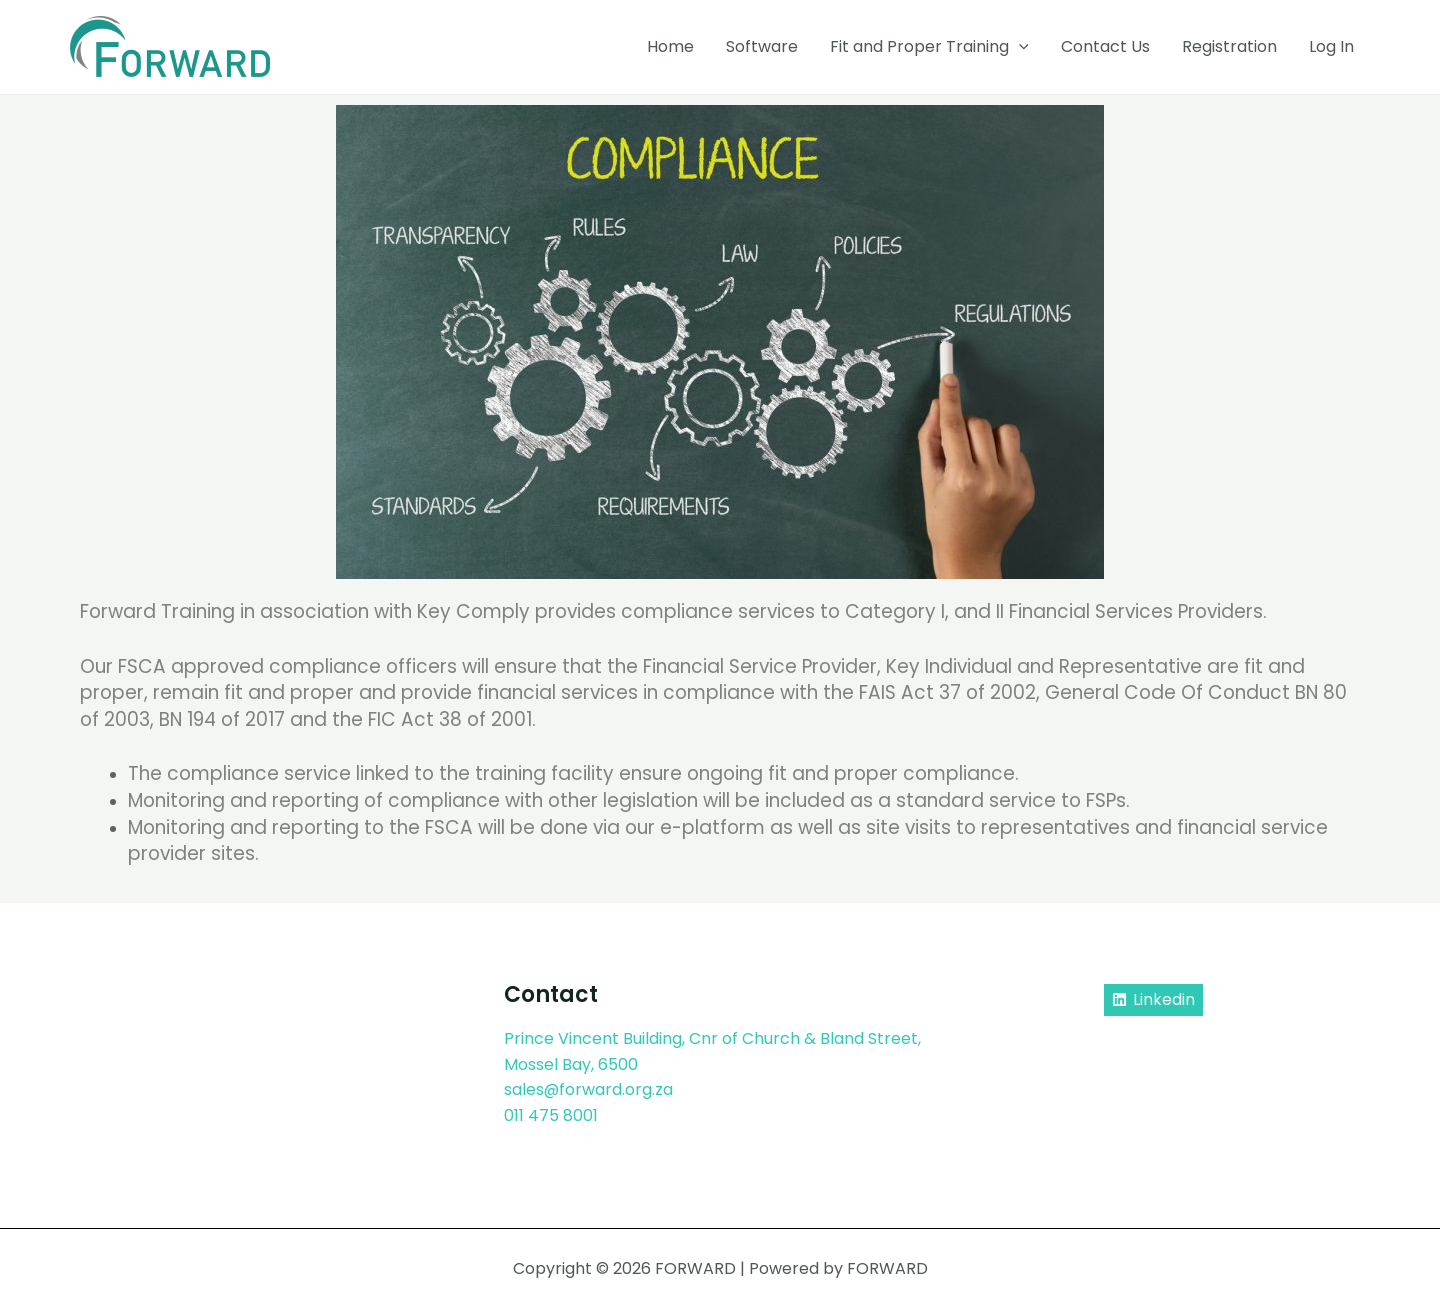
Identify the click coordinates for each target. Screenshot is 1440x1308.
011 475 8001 (551, 1114)
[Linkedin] (1153, 999)
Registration (1229, 46)
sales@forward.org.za (589, 1089)
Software (762, 46)
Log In (1331, 46)
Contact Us (1105, 46)
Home (670, 46)
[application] (1019, 47)
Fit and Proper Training (929, 47)
